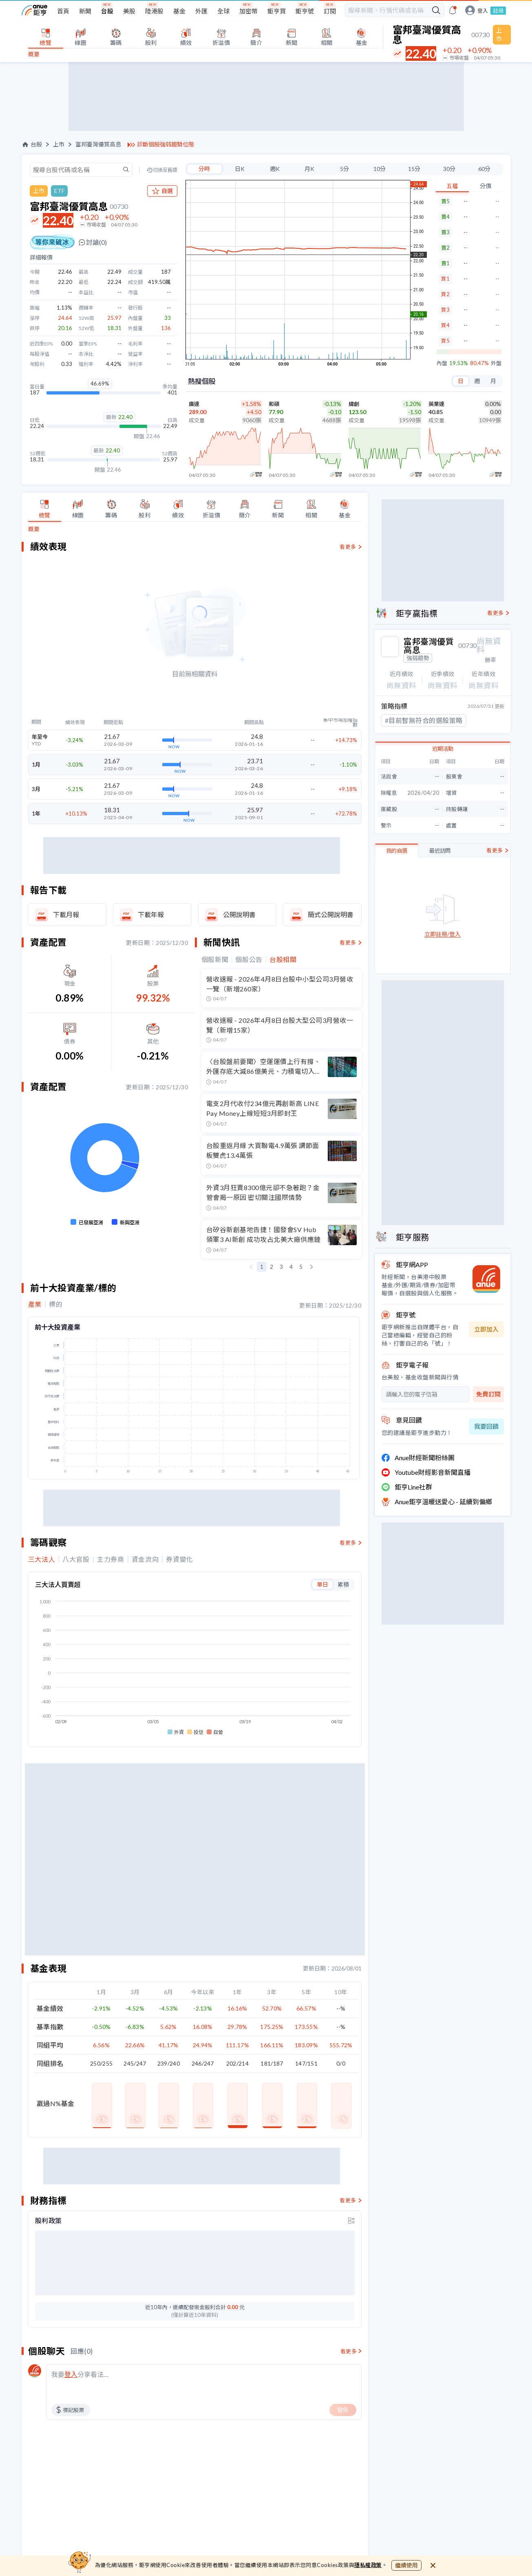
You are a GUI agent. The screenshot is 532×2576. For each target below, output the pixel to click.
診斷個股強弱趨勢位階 (165, 144)
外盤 (496, 363)
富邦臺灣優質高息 (98, 144)
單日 (322, 1584)
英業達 (436, 404)
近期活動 (442, 748)
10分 (379, 168)
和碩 (274, 404)
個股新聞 (215, 959)
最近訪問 (439, 850)
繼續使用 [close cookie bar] (406, 2565)
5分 (344, 168)
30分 (449, 168)
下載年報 (151, 914)
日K (240, 168)
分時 (204, 168)
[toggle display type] (351, 2206)
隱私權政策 (368, 2565)
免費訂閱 (488, 1394)
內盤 (442, 363)
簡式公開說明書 (330, 914)
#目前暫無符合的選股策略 (424, 720)
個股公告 (249, 959)
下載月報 (66, 914)
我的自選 (396, 850)
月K (309, 168)
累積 (343, 1584)
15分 (414, 168)
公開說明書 (239, 914)
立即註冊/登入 (442, 934)
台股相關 (283, 959)
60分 (484, 168)
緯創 (354, 404)
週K (275, 168)
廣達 (194, 404)
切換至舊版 (165, 170)
